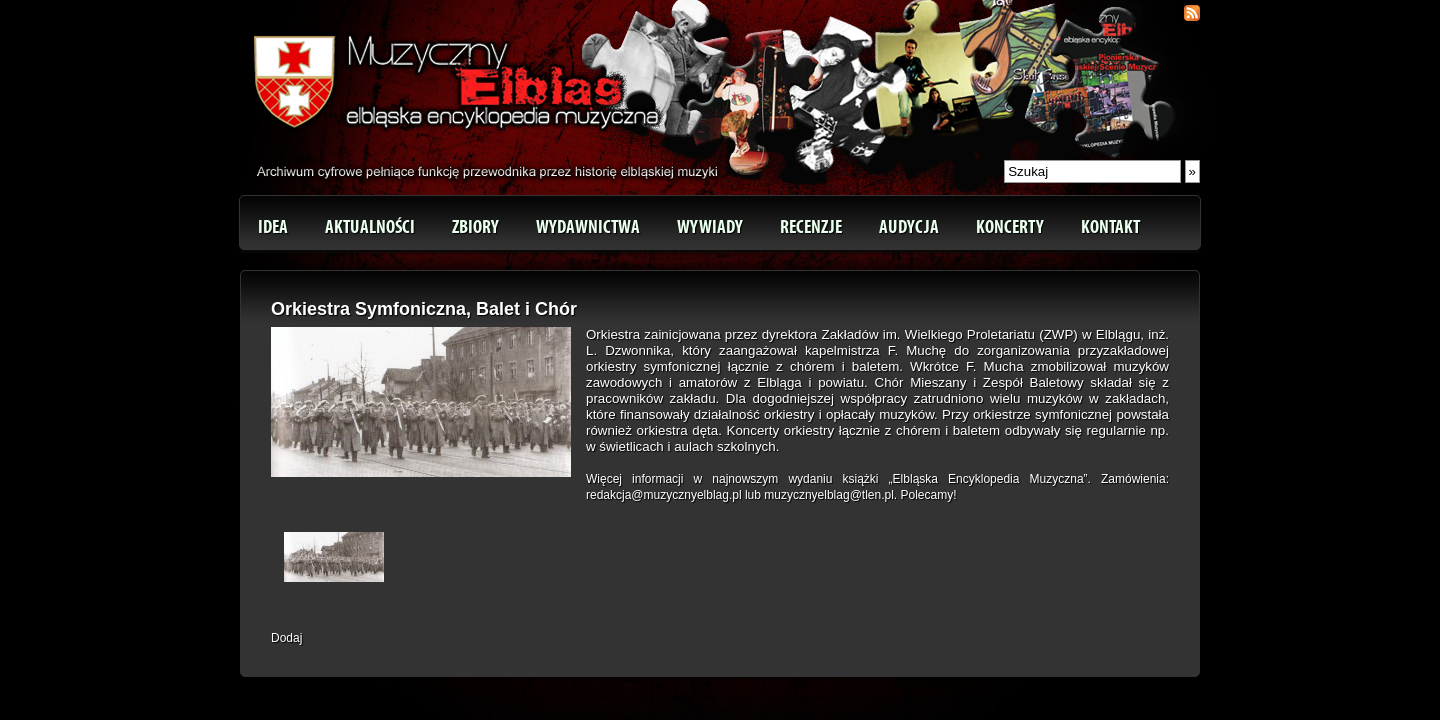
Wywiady (710, 227)
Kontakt (1110, 227)
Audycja (909, 227)
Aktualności (370, 227)
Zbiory (475, 227)
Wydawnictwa (588, 227)
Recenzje (811, 227)
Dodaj (286, 638)
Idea (273, 227)
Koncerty (1010, 227)
